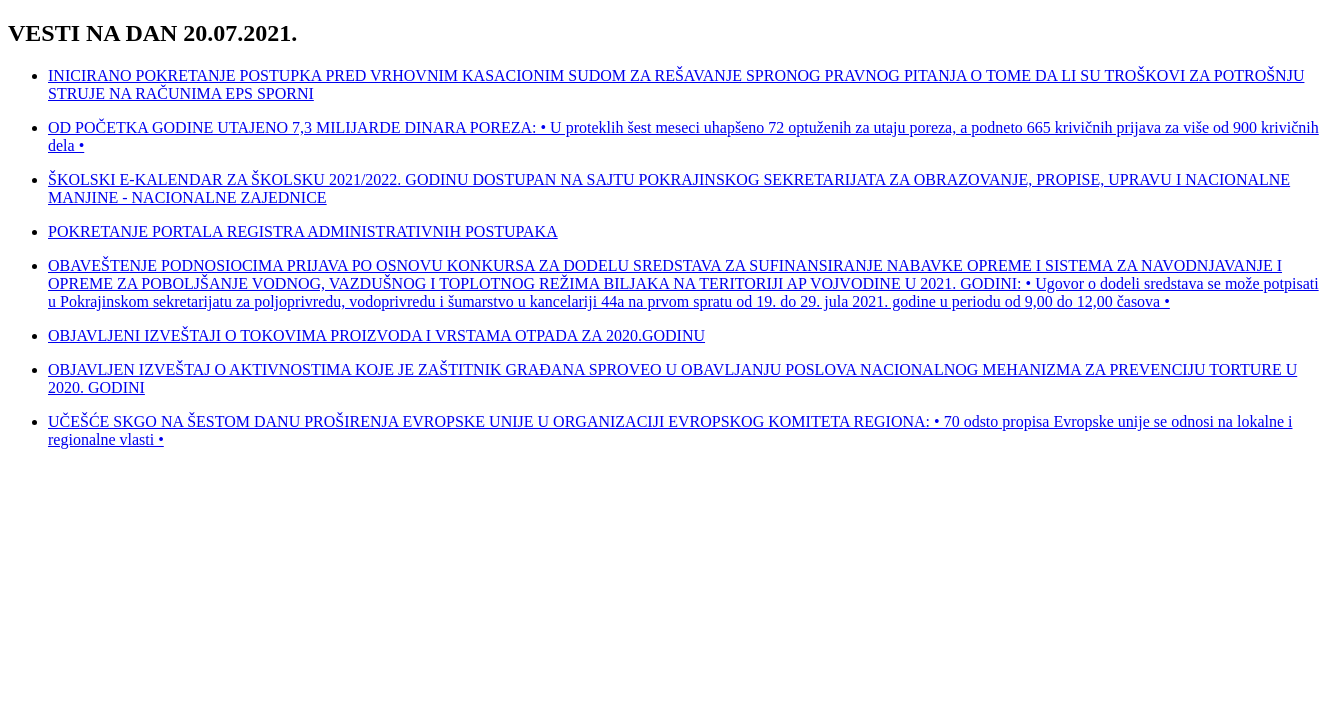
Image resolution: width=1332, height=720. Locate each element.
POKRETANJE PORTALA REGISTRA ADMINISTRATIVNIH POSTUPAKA (303, 231)
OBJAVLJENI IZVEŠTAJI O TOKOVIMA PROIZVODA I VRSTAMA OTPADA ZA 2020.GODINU (376, 335)
